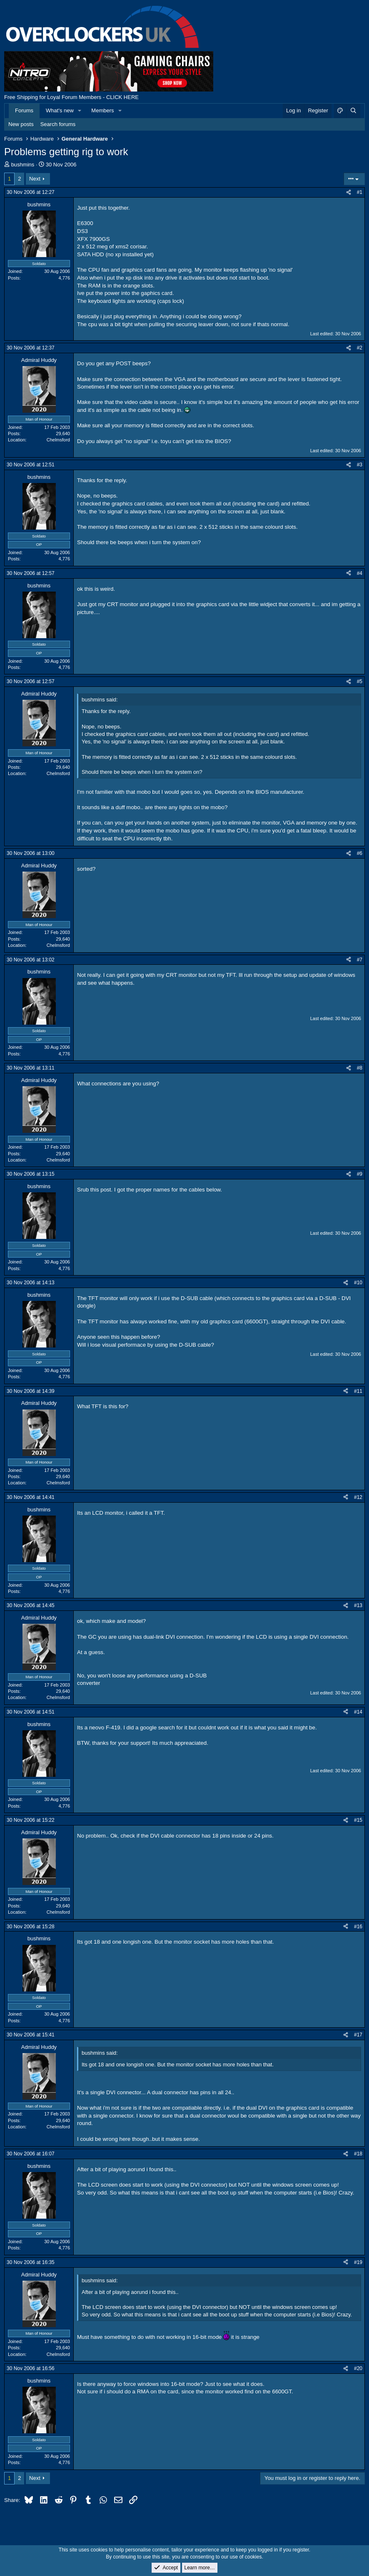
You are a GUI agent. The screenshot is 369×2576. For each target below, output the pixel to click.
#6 (359, 853)
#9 (359, 1174)
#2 (359, 348)
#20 (358, 2368)
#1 (359, 192)
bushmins (23, 164)
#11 (358, 1391)
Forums (24, 110)
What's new (60, 110)
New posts (21, 124)
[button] (80, 111)
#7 (359, 960)
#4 (359, 573)
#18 (358, 2154)
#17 (358, 2035)
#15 (358, 1820)
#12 (358, 1497)
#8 (359, 1068)
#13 (358, 1605)
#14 (358, 1712)
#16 (358, 1927)
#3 (359, 465)
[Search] (353, 111)
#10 (358, 1283)
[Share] (348, 192)
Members (102, 110)
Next (34, 179)
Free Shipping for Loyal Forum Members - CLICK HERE (71, 97)
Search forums (58, 124)
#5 (359, 681)
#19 (358, 2262)
